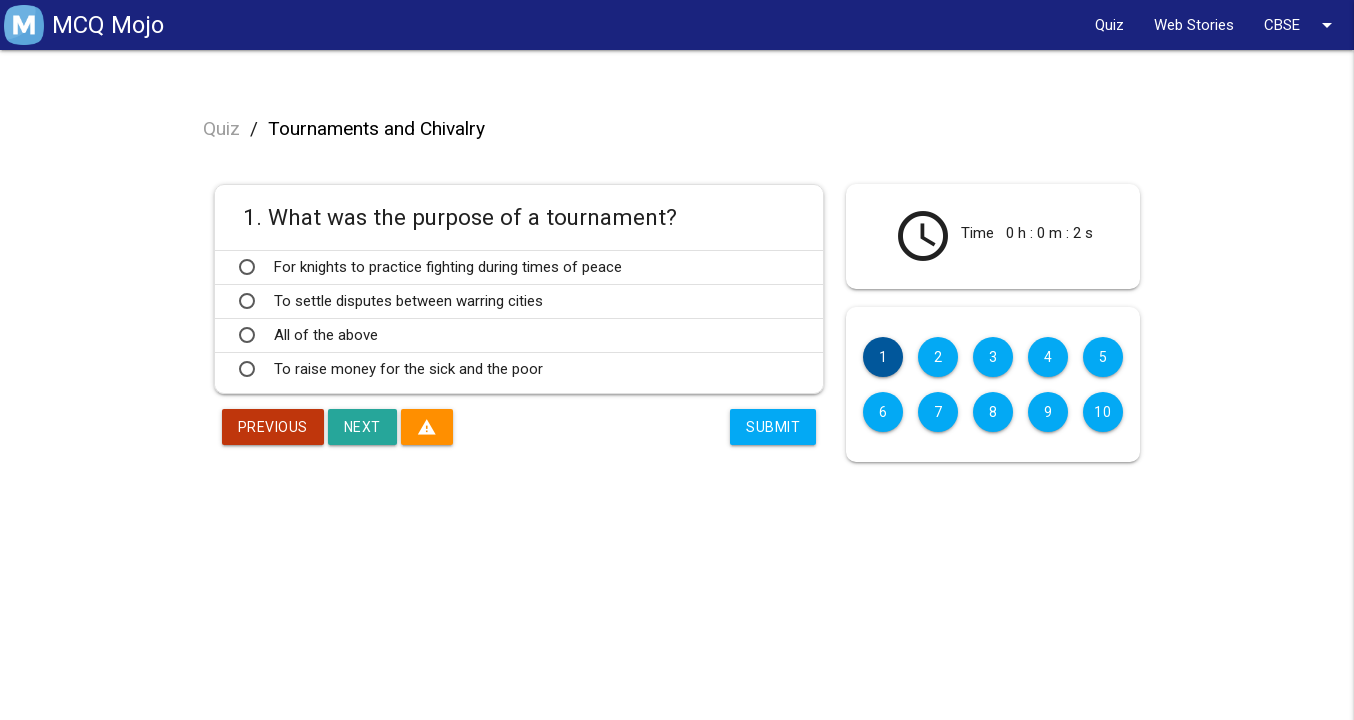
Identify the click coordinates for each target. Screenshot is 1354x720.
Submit (773, 427)
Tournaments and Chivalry (376, 128)
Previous (273, 427)
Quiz (1109, 25)
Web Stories (1194, 25)
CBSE (1301, 25)
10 (1102, 412)
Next (362, 427)
